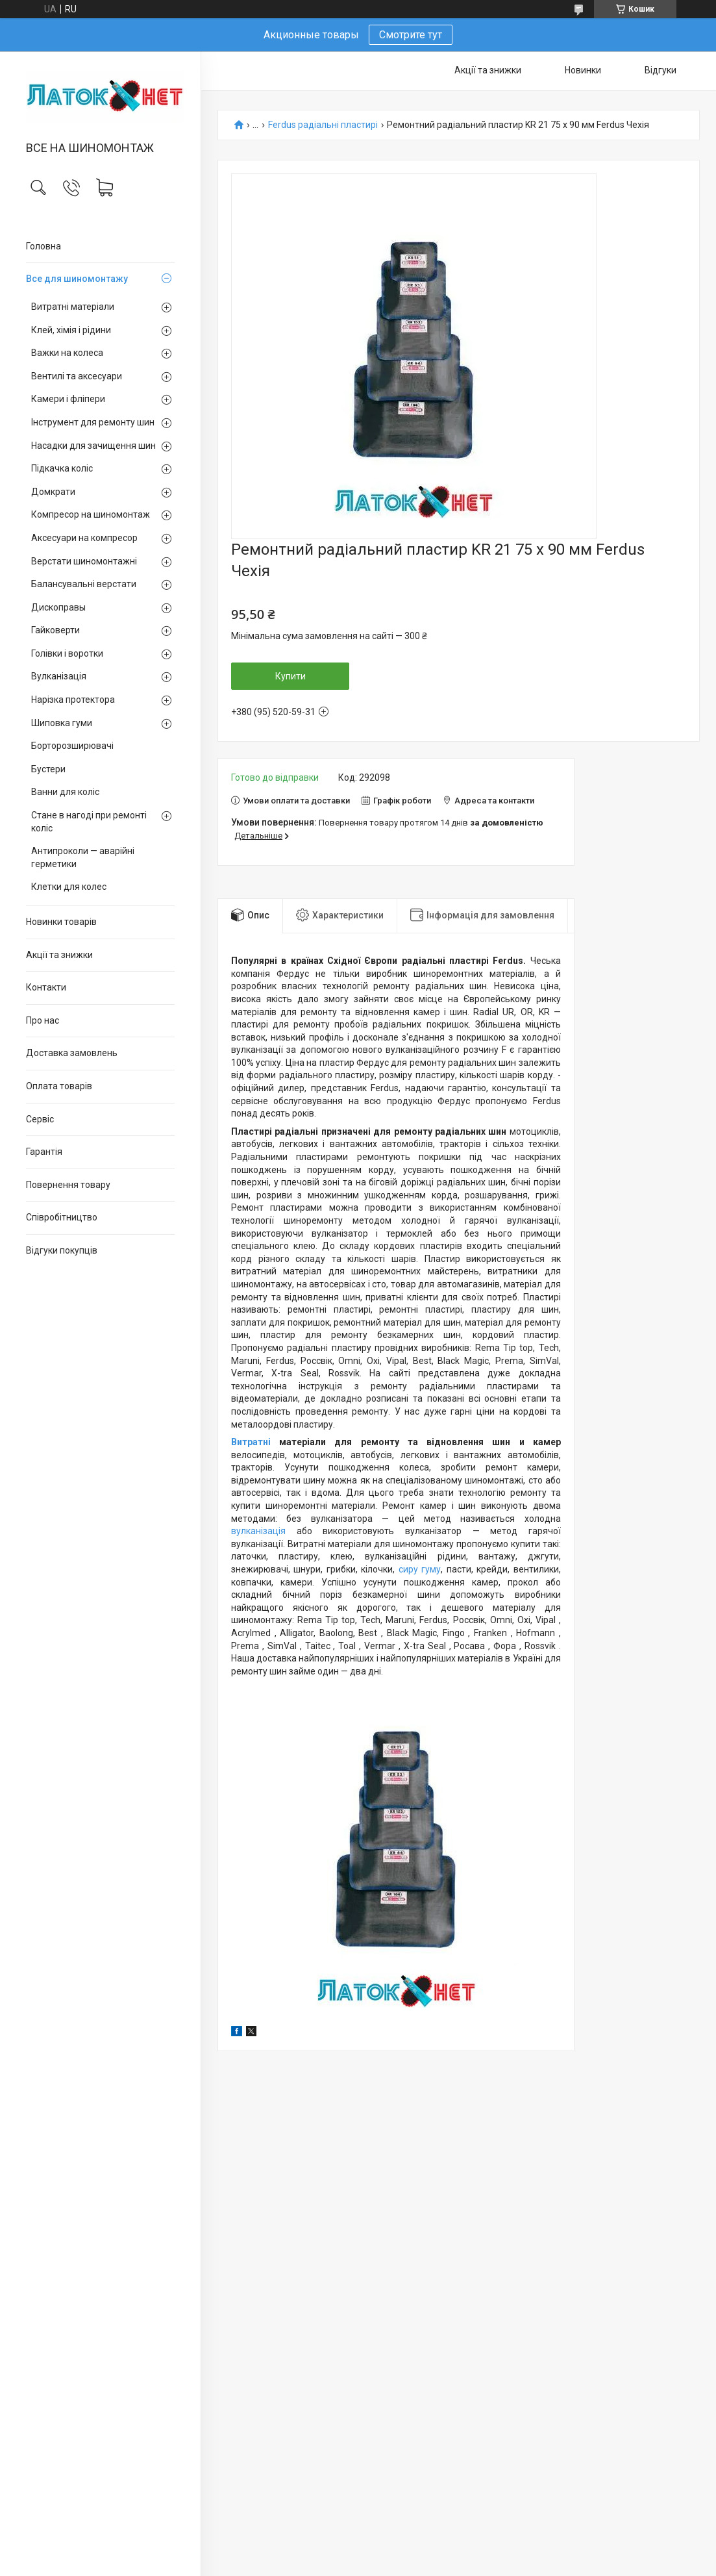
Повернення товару (68, 1185)
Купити (290, 676)
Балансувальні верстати (83, 584)
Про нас (42, 1020)
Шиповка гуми (61, 723)
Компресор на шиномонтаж (90, 514)
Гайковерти (55, 630)
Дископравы (58, 607)
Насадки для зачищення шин (93, 445)
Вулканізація (58, 676)
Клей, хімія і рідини (71, 330)
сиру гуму (420, 1569)
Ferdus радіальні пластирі (323, 125)
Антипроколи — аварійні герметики (82, 857)
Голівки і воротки (67, 653)
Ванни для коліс (65, 792)
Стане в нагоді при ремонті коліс (89, 821)
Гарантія (44, 1151)
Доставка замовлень (71, 1053)
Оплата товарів (59, 1086)
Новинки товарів (61, 921)
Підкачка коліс (62, 468)
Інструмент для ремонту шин (92, 422)
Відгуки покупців (61, 1250)
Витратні (255, 1442)
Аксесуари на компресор (84, 538)
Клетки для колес (68, 886)
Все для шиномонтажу (77, 278)
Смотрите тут (410, 35)
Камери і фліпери (68, 399)
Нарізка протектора (73, 699)
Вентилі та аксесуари (76, 376)
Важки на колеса (67, 352)
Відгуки (660, 70)
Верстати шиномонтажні (84, 561)
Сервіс (40, 1119)
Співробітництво (61, 1217)
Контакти (46, 987)
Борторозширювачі (72, 745)
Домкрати (53, 491)
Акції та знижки (59, 955)
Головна (43, 246)
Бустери (48, 769)
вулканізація (258, 1531)
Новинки (583, 70)
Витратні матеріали (72, 306)
